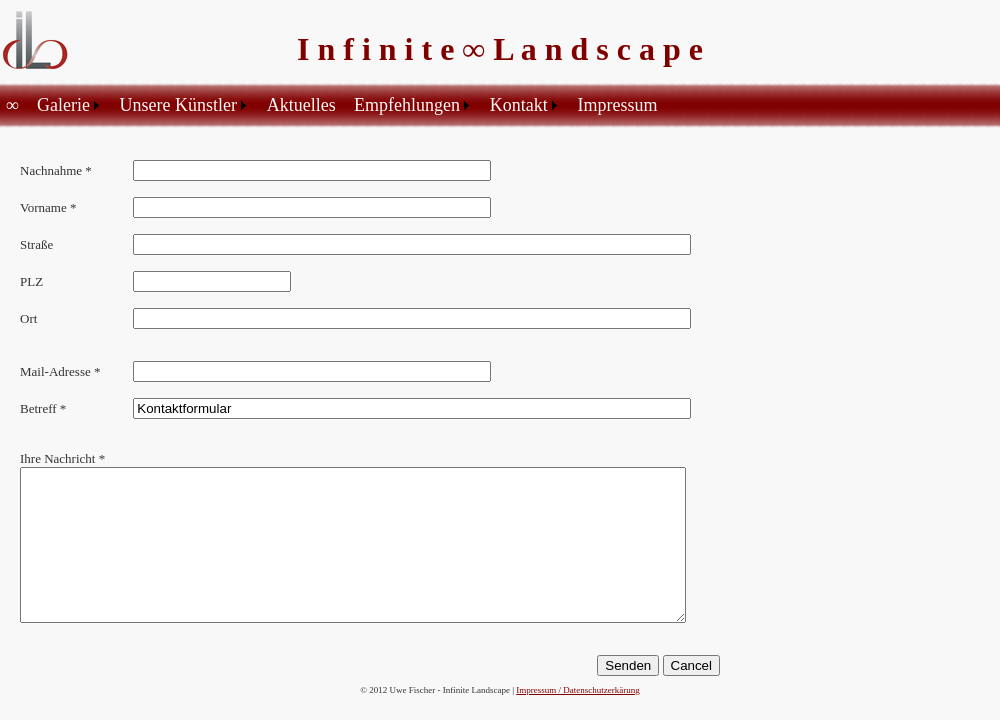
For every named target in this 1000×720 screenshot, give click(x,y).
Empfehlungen (407, 105)
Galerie (63, 105)
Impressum (617, 105)
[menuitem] (15, 105)
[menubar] (335, 105)
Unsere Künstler (178, 105)
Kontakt (519, 105)
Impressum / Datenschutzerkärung (577, 690)
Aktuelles (301, 105)
